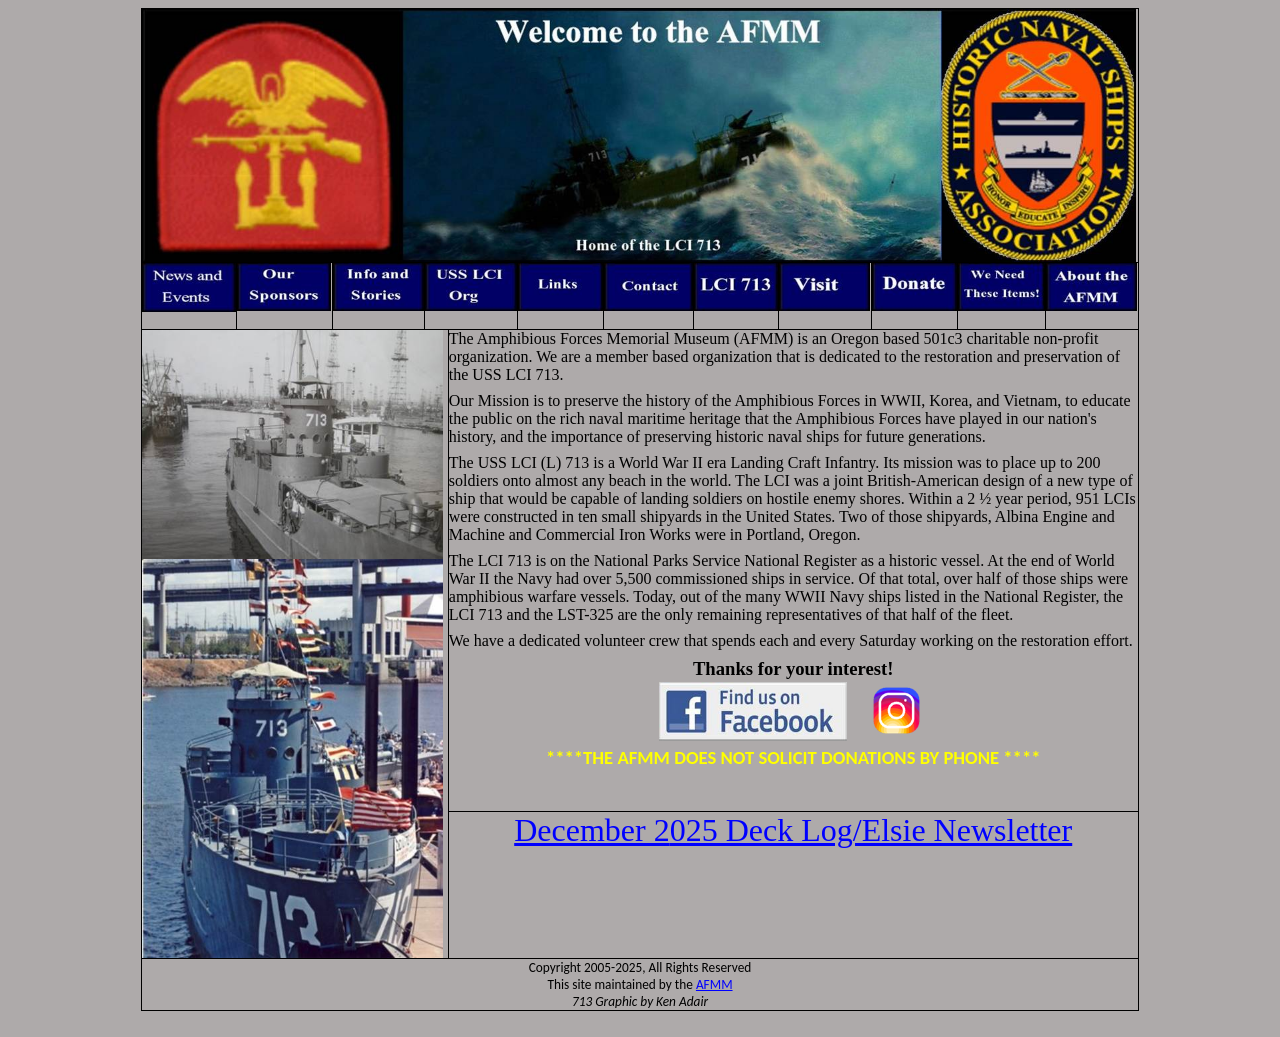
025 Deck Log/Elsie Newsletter (793, 830)
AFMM (714, 984)
